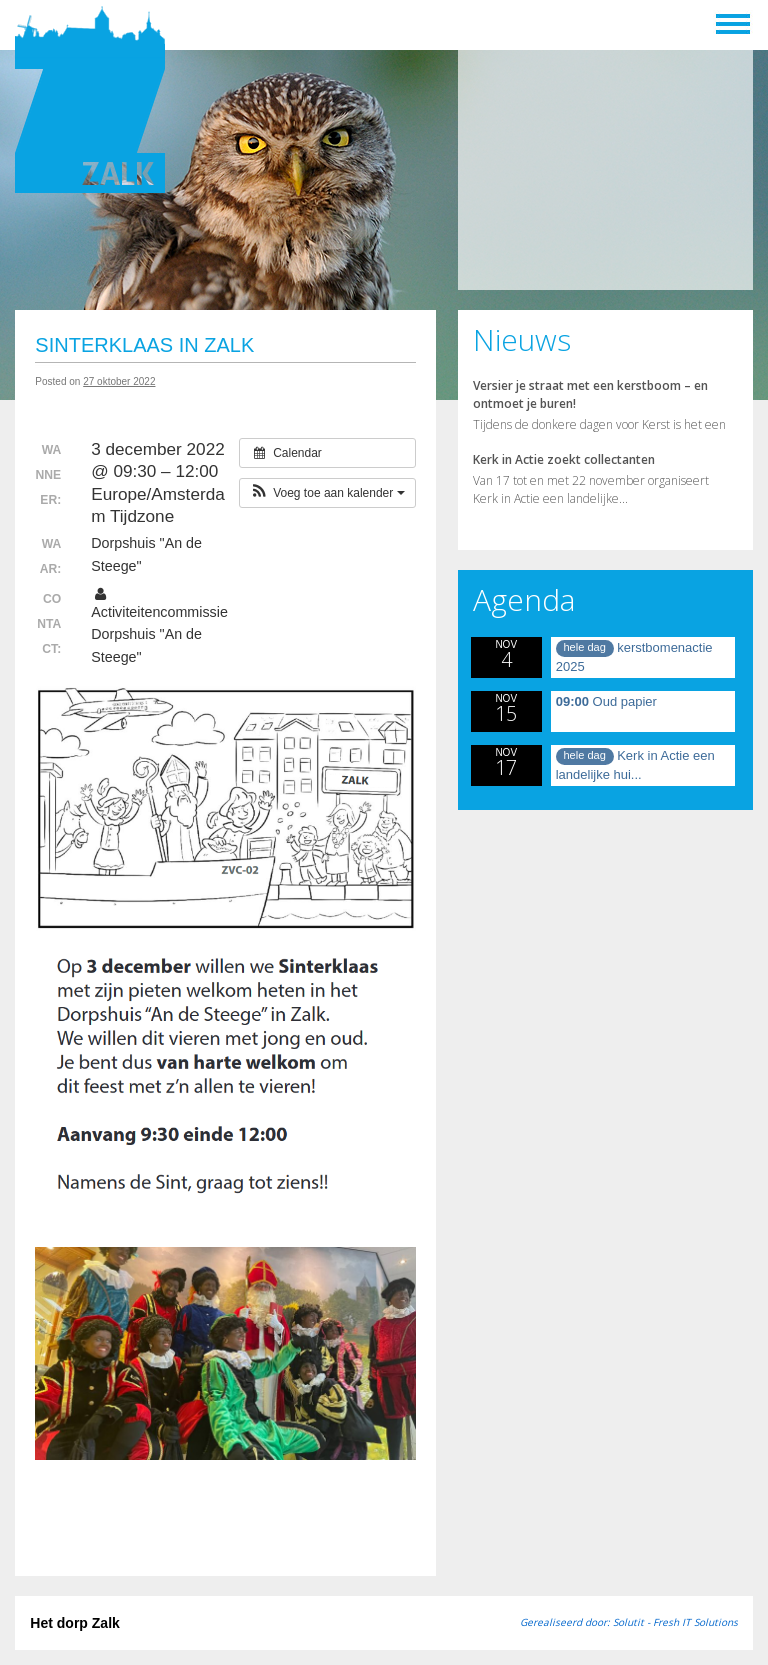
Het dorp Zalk (74, 1623)
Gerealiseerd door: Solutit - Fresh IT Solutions (629, 1622)
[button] (327, 493)
